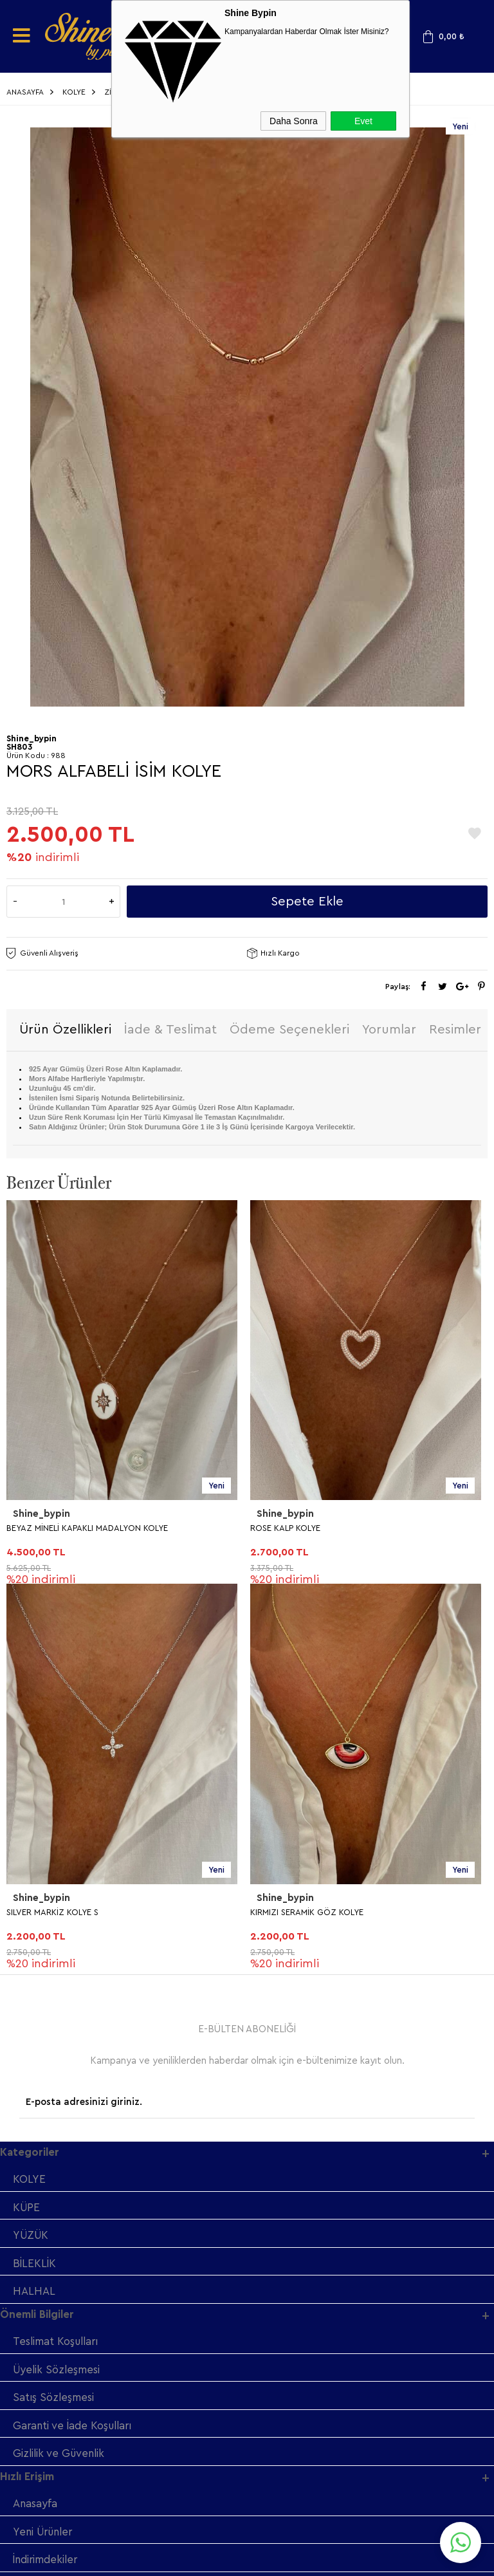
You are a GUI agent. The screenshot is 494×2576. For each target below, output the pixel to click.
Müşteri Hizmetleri (59, 2209)
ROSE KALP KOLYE (41, 1528)
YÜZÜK (32, 1853)
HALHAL (34, 1909)
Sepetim (34, 2237)
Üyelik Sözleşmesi (57, 1988)
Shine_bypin (41, 1515)
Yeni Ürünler (45, 2152)
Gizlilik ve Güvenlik (60, 2073)
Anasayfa (35, 2124)
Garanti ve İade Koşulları (74, 2045)
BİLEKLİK (34, 1881)
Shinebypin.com (297, 2525)
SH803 (19, 747)
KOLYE (29, 1796)
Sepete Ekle (307, 901)
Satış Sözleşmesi (54, 2017)
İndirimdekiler (47, 2181)
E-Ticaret (212, 2560)
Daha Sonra (294, 121)
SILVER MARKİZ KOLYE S (296, 1528)
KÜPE (27, 1824)
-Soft (182, 2560)
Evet (363, 121)
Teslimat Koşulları (57, 1960)
